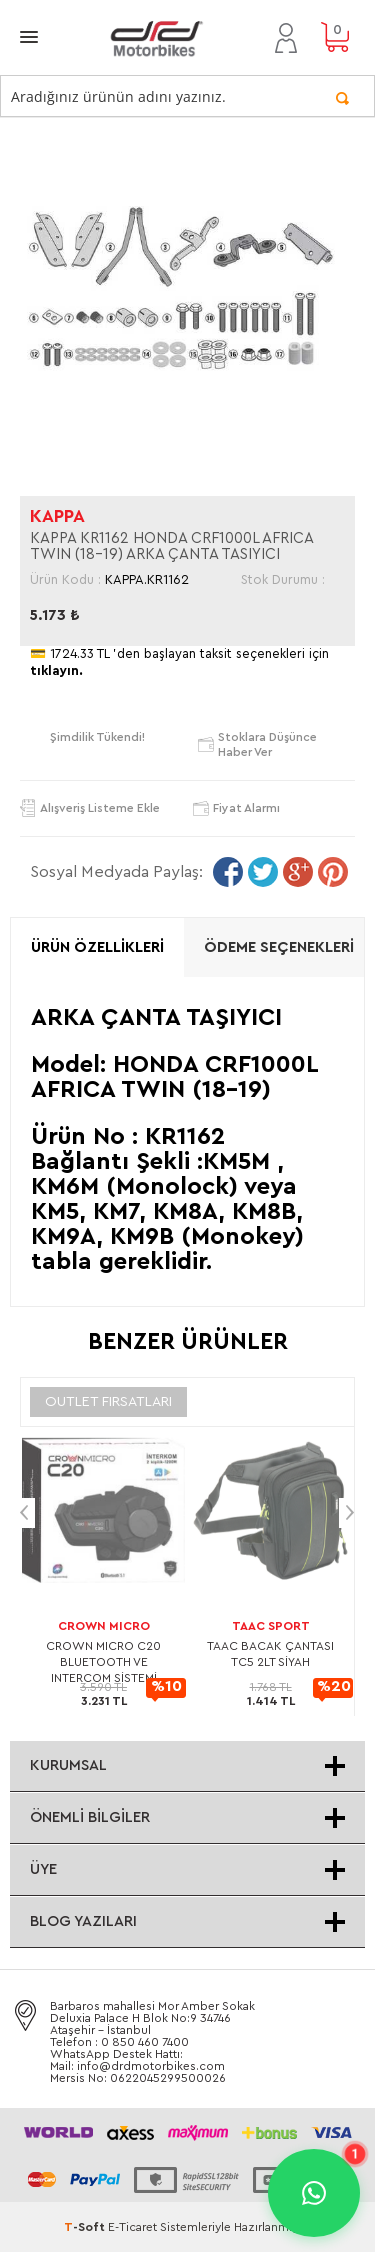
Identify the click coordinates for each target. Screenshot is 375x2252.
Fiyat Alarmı (246, 808)
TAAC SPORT (271, 1626)
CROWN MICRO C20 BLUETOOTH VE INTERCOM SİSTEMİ (103, 1662)
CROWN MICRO (104, 1626)
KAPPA (57, 516)
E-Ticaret (132, 2227)
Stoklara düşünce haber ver (267, 744)
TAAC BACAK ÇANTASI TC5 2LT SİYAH (270, 1654)
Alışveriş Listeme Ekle (100, 808)
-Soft (86, 2227)
